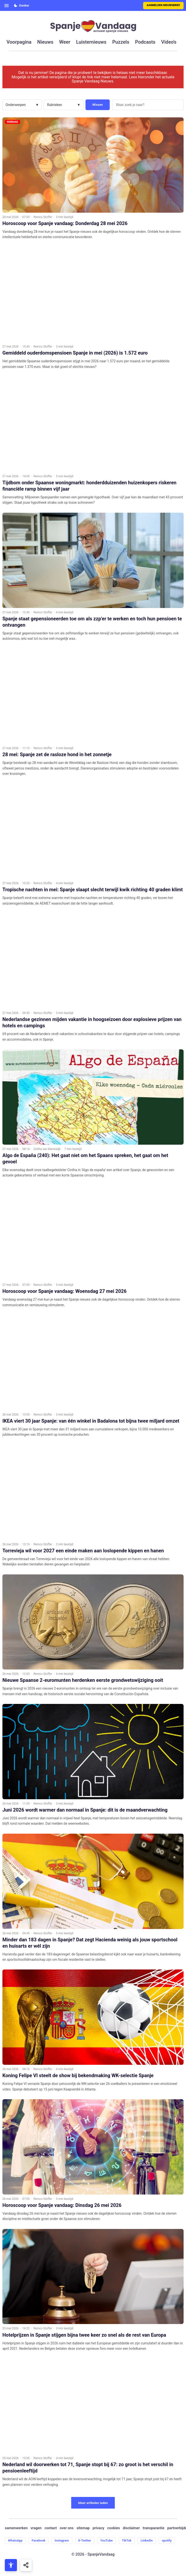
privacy (98, 2528)
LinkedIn (147, 2540)
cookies (113, 2528)
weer (64, 42)
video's (168, 42)
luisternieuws (91, 42)
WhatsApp (15, 2540)
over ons (67, 2528)
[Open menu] (6, 5)
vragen (36, 2528)
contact (51, 2528)
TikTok (126, 2540)
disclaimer (131, 2528)
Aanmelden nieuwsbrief (163, 5)
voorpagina (19, 42)
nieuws (45, 42)
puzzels (120, 42)
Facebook (39, 2540)
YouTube (106, 2540)
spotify (166, 2540)
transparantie (153, 2528)
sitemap (83, 2528)
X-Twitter (84, 2540)
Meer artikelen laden (93, 2503)
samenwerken (16, 2528)
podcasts (145, 42)
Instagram (61, 2540)
